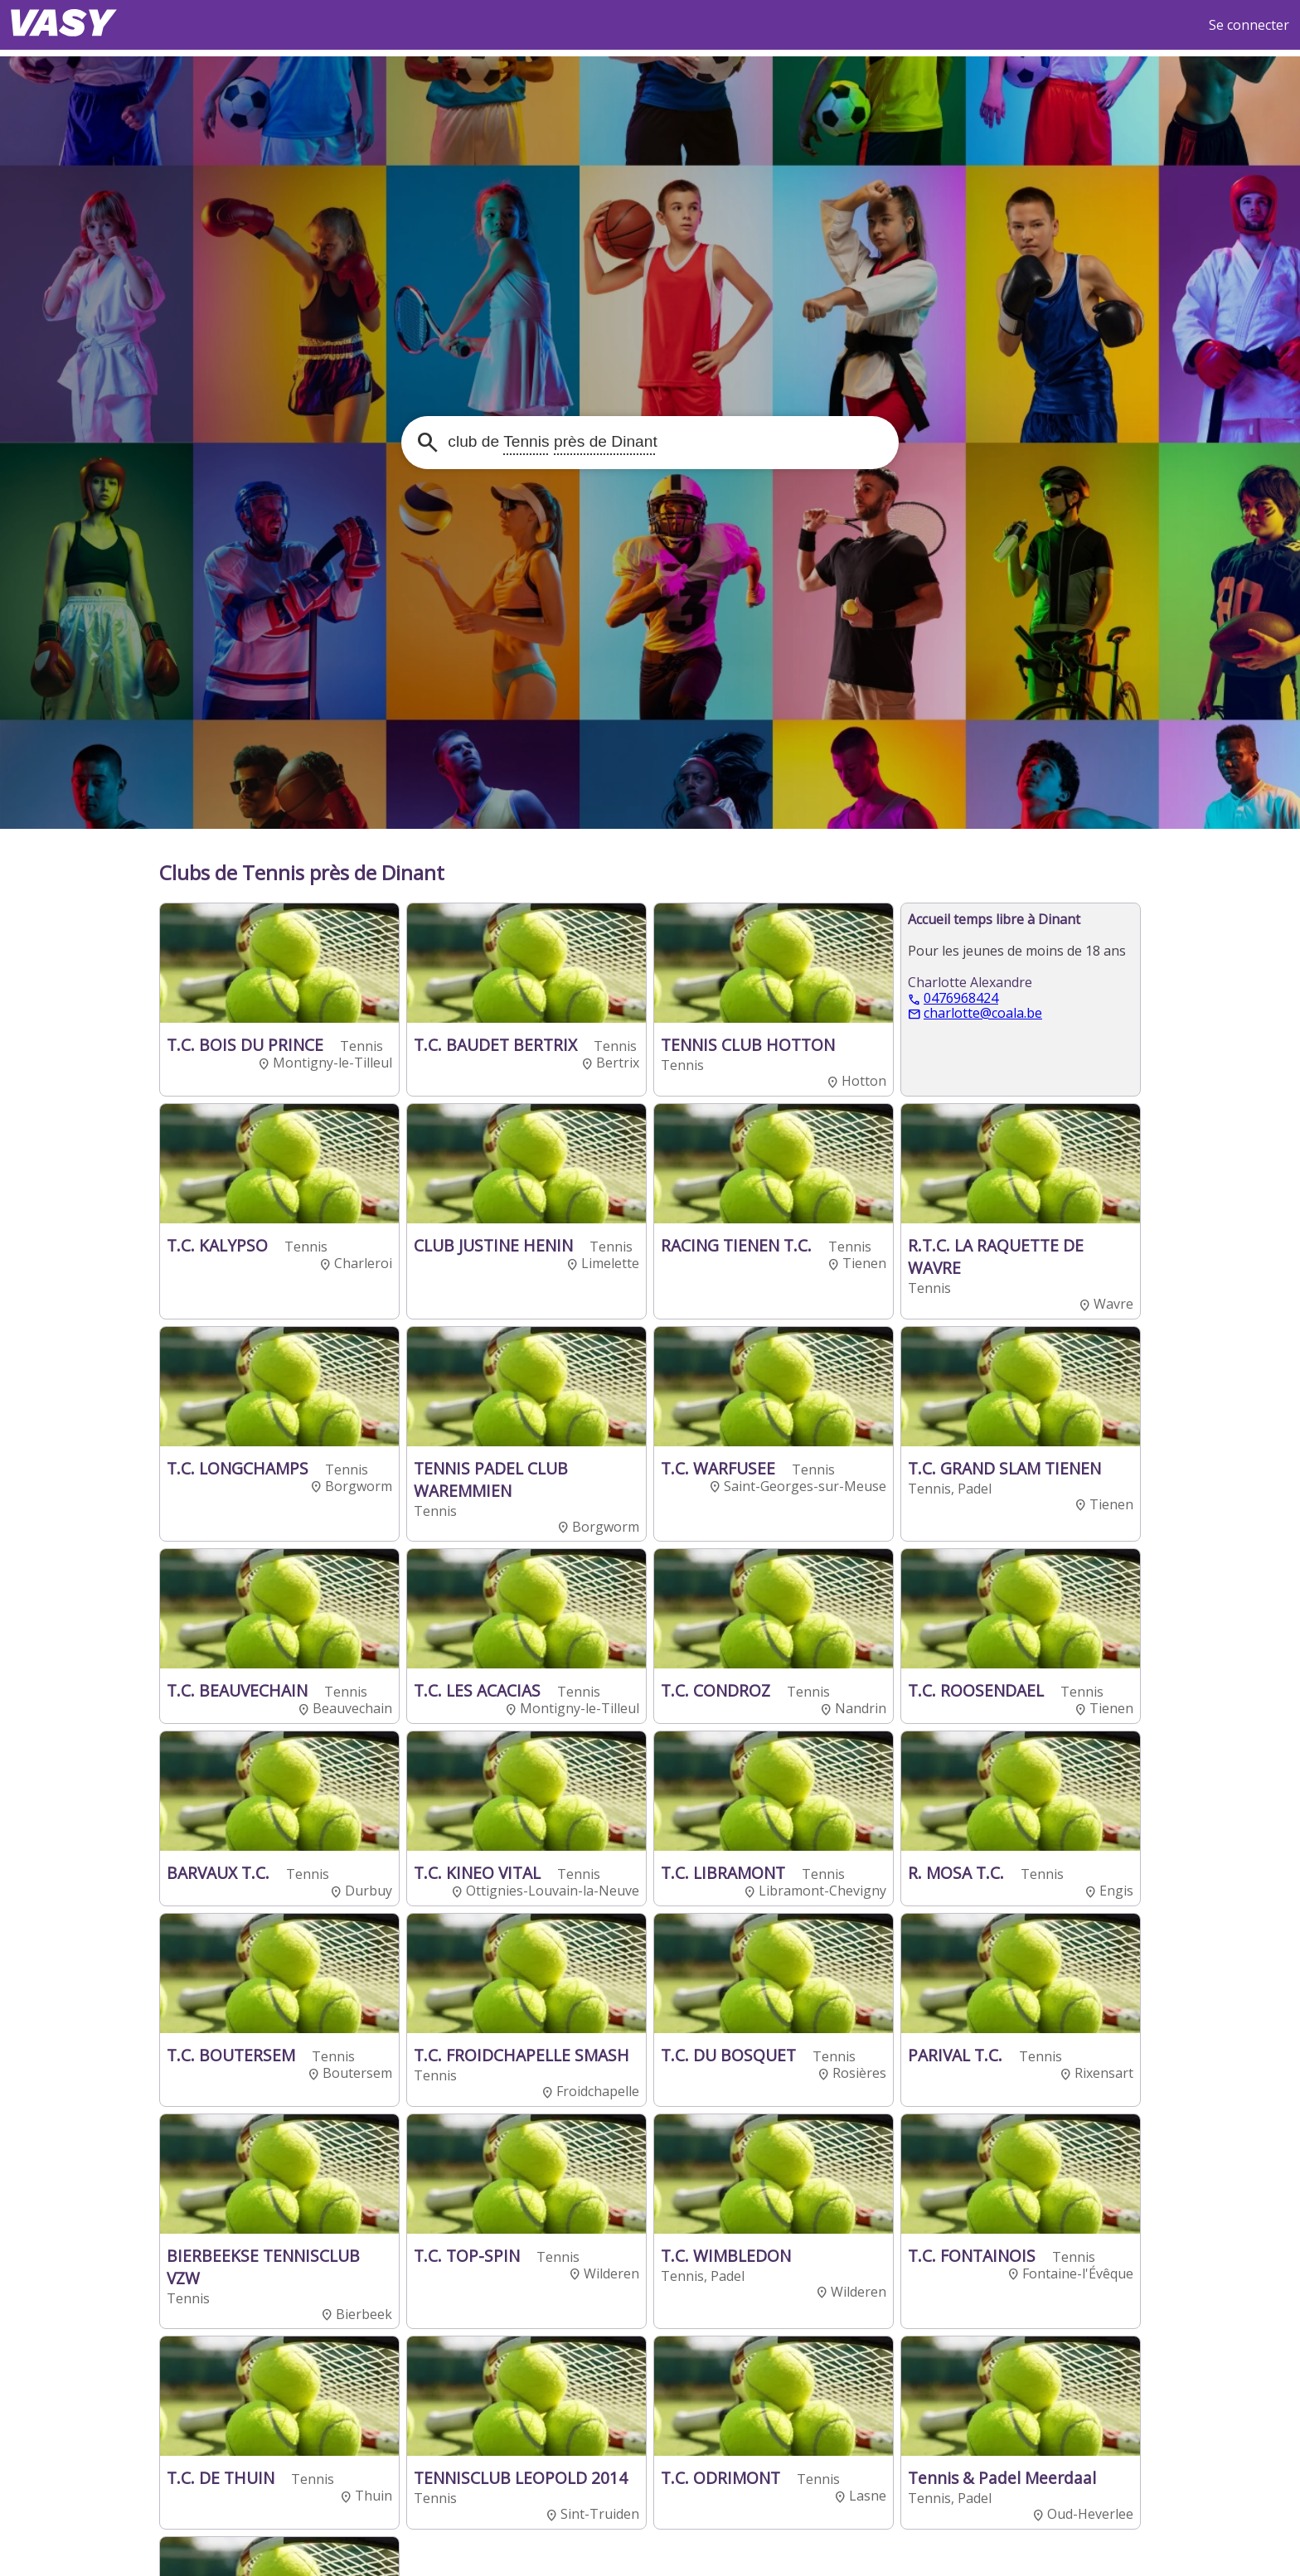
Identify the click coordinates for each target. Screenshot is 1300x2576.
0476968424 (961, 998)
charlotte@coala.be (983, 1013)
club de (550, 441)
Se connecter (1249, 25)
